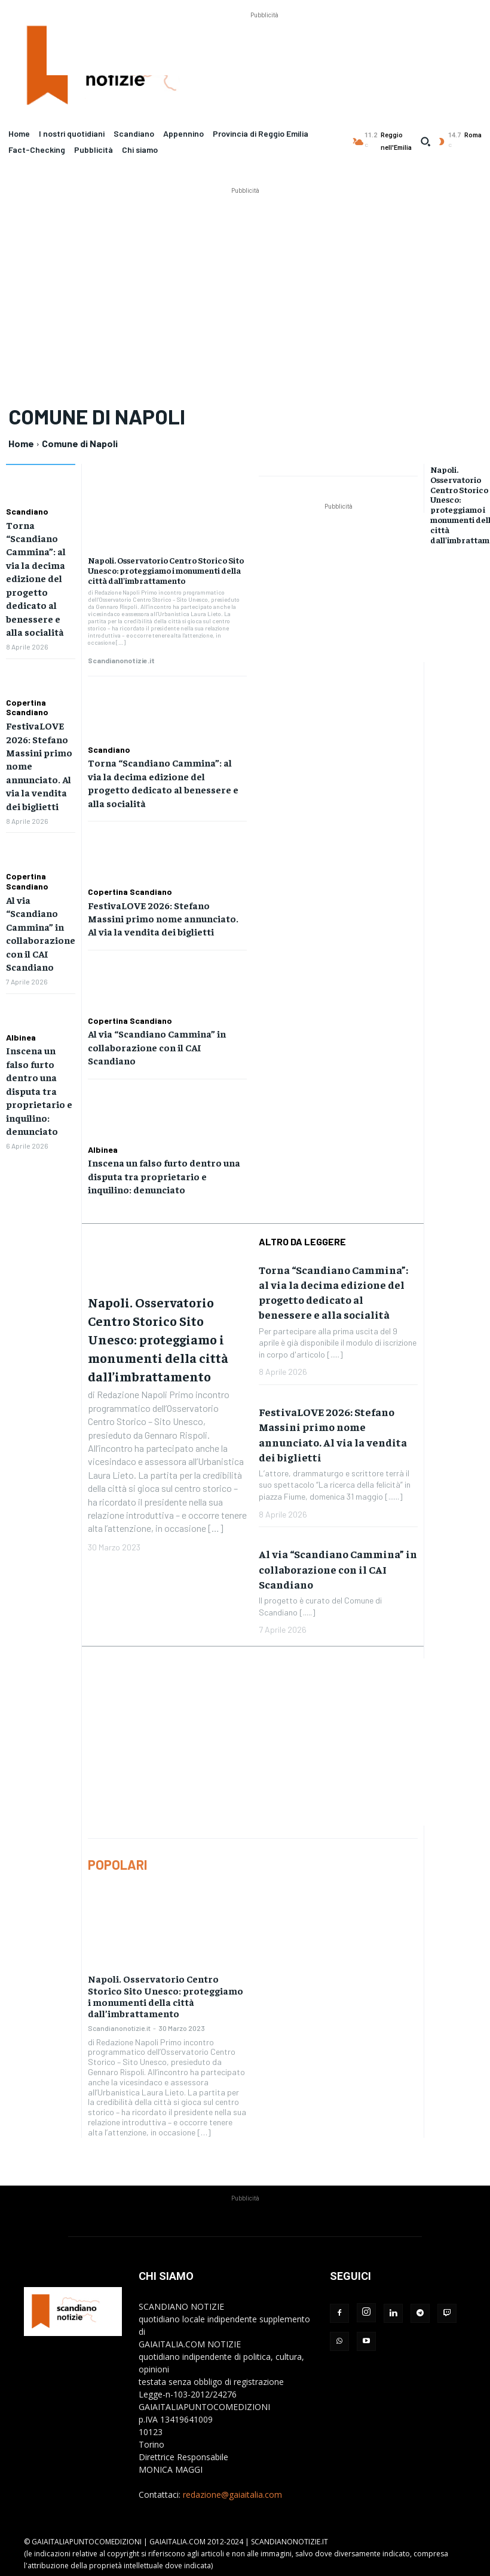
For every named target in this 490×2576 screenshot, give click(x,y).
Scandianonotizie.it (121, 660)
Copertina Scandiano (27, 707)
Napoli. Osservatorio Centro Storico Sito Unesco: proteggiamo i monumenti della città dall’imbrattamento (166, 570)
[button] (425, 141)
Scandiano (27, 511)
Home (21, 443)
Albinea (21, 1037)
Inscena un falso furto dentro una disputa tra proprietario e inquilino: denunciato (39, 1090)
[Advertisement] (264, 48)
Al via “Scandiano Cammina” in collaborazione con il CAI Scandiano (157, 1046)
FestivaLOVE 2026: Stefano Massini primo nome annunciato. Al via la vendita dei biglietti (163, 918)
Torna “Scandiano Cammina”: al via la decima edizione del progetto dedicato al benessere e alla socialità (36, 578)
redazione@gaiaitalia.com (232, 2494)
